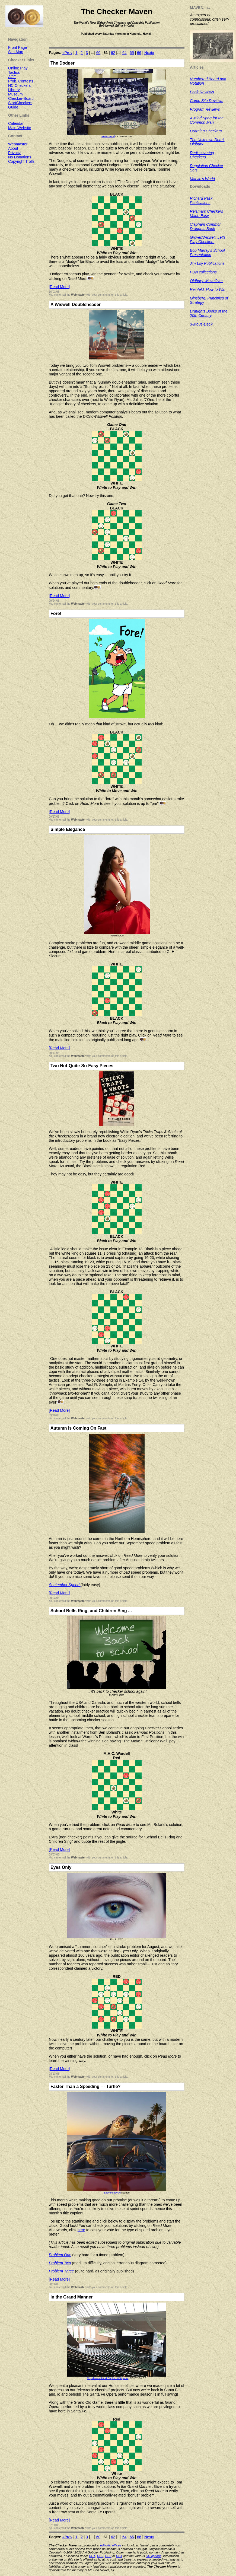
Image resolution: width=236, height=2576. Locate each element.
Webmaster (78, 294)
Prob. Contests (20, 81)
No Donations (19, 157)
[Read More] (59, 287)
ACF (12, 77)
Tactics (14, 72)
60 (98, 52)
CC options (153, 2556)
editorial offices (110, 2545)
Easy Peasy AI (112, 2192)
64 (124, 52)
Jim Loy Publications (207, 263)
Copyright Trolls (21, 161)
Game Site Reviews (206, 100)
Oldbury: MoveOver (206, 281)
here (81, 2230)
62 (113, 52)
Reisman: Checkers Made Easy (206, 213)
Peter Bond (108, 136)
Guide (13, 107)
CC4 (119, 2556)
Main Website (19, 128)
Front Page (17, 47)
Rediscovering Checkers (202, 155)
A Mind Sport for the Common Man (207, 120)
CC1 (92, 2556)
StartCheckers (20, 103)
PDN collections (203, 272)
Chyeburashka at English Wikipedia (108, 2378)
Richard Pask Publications (201, 200)
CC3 (108, 2556)
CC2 (100, 2556)
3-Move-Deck (201, 324)
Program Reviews (205, 109)
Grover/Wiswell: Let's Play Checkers (207, 239)
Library (14, 90)
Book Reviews (202, 92)
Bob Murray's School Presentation (207, 252)
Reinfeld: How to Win (207, 289)
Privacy (14, 153)
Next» (149, 52)
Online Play (18, 68)
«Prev (67, 52)
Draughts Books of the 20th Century (209, 313)
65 (132, 52)
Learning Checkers (206, 131)
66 (139, 52)
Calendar (16, 123)
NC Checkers (19, 85)
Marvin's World (202, 179)
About (13, 148)
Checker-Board (21, 98)
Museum (15, 94)
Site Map (15, 52)
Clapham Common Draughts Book (206, 226)
